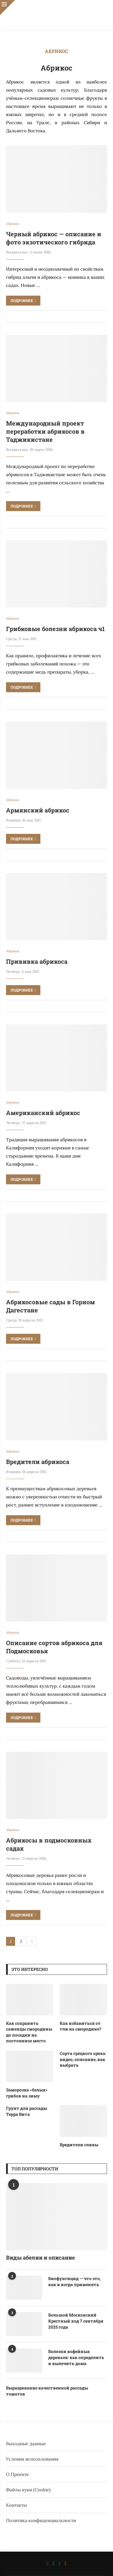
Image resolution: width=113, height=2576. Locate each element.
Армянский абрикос (37, 810)
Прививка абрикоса (36, 961)
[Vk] (48, 2564)
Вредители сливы (79, 2144)
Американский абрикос (43, 1113)
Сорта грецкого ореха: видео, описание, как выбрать (83, 2059)
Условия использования (32, 2459)
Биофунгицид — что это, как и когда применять (74, 2281)
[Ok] (65, 2564)
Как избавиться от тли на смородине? (80, 2026)
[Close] (7, 7)
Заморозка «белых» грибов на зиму (27, 2093)
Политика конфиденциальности (41, 2520)
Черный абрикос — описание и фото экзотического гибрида (53, 238)
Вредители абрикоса (37, 1461)
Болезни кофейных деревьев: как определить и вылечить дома (76, 2357)
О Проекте (17, 2474)
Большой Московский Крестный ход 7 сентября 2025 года (75, 2320)
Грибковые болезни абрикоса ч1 (55, 629)
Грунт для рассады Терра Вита (26, 2111)
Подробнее (23, 300)
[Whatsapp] (54, 2564)
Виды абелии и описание (40, 2257)
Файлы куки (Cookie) (28, 2490)
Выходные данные (26, 2443)
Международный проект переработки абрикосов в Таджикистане (45, 431)
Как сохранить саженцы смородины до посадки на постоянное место (29, 2032)
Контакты (16, 2505)
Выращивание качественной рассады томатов (47, 2391)
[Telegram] (60, 2564)
